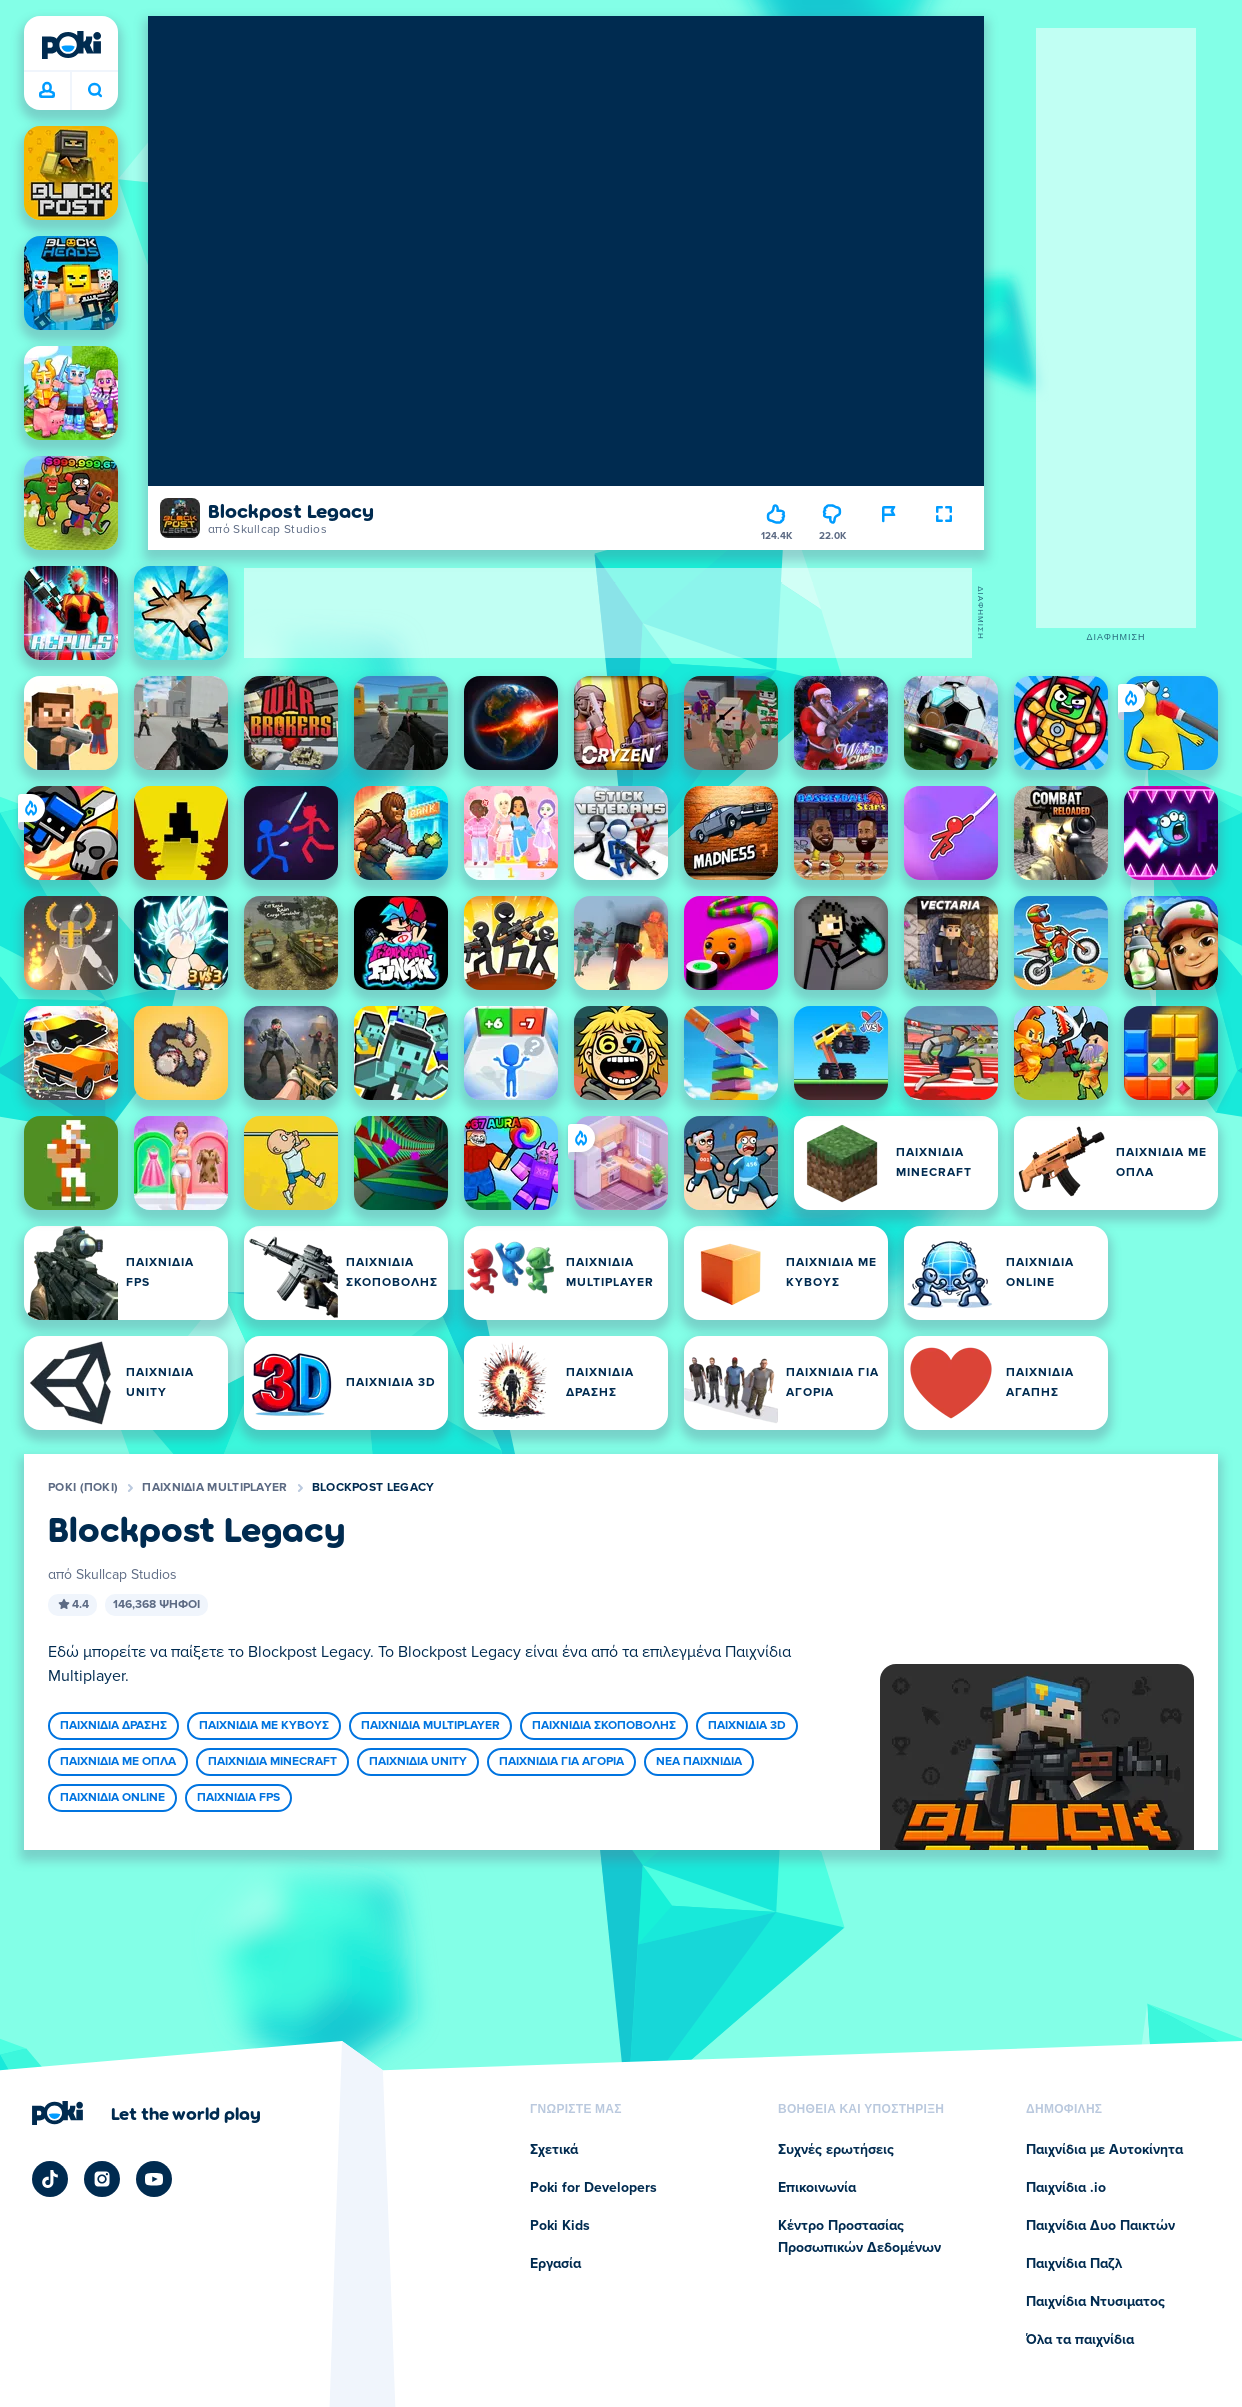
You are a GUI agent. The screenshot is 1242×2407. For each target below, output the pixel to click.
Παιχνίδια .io (1066, 2188)
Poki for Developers (593, 2188)
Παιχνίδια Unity (418, 1762)
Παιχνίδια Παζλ (1074, 2264)
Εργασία (555, 2264)
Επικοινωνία (817, 2188)
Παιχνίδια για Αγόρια (561, 1762)
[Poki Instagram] (102, 2179)
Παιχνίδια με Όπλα (118, 1762)
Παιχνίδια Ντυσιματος (1095, 2302)
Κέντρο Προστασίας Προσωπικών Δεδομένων (859, 2237)
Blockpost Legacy (373, 1488)
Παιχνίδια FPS (238, 1798)
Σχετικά (554, 2150)
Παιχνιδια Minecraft (272, 1762)
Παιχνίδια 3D (747, 1726)
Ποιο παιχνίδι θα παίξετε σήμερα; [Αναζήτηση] (95, 90)
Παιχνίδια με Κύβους (264, 1726)
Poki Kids (560, 2226)
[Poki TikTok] (50, 2179)
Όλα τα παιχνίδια (1080, 2340)
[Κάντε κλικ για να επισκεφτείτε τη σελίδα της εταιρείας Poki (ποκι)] (146, 2113)
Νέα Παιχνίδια (699, 1762)
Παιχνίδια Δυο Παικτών (1100, 2226)
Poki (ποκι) (83, 1488)
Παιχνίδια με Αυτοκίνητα (1104, 2150)
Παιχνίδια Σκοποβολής (604, 1726)
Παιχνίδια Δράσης (113, 1726)
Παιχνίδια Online (112, 1798)
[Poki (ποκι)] (71, 45)
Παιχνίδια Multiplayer (214, 1488)
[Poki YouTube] (154, 2179)
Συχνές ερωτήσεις (836, 2150)
